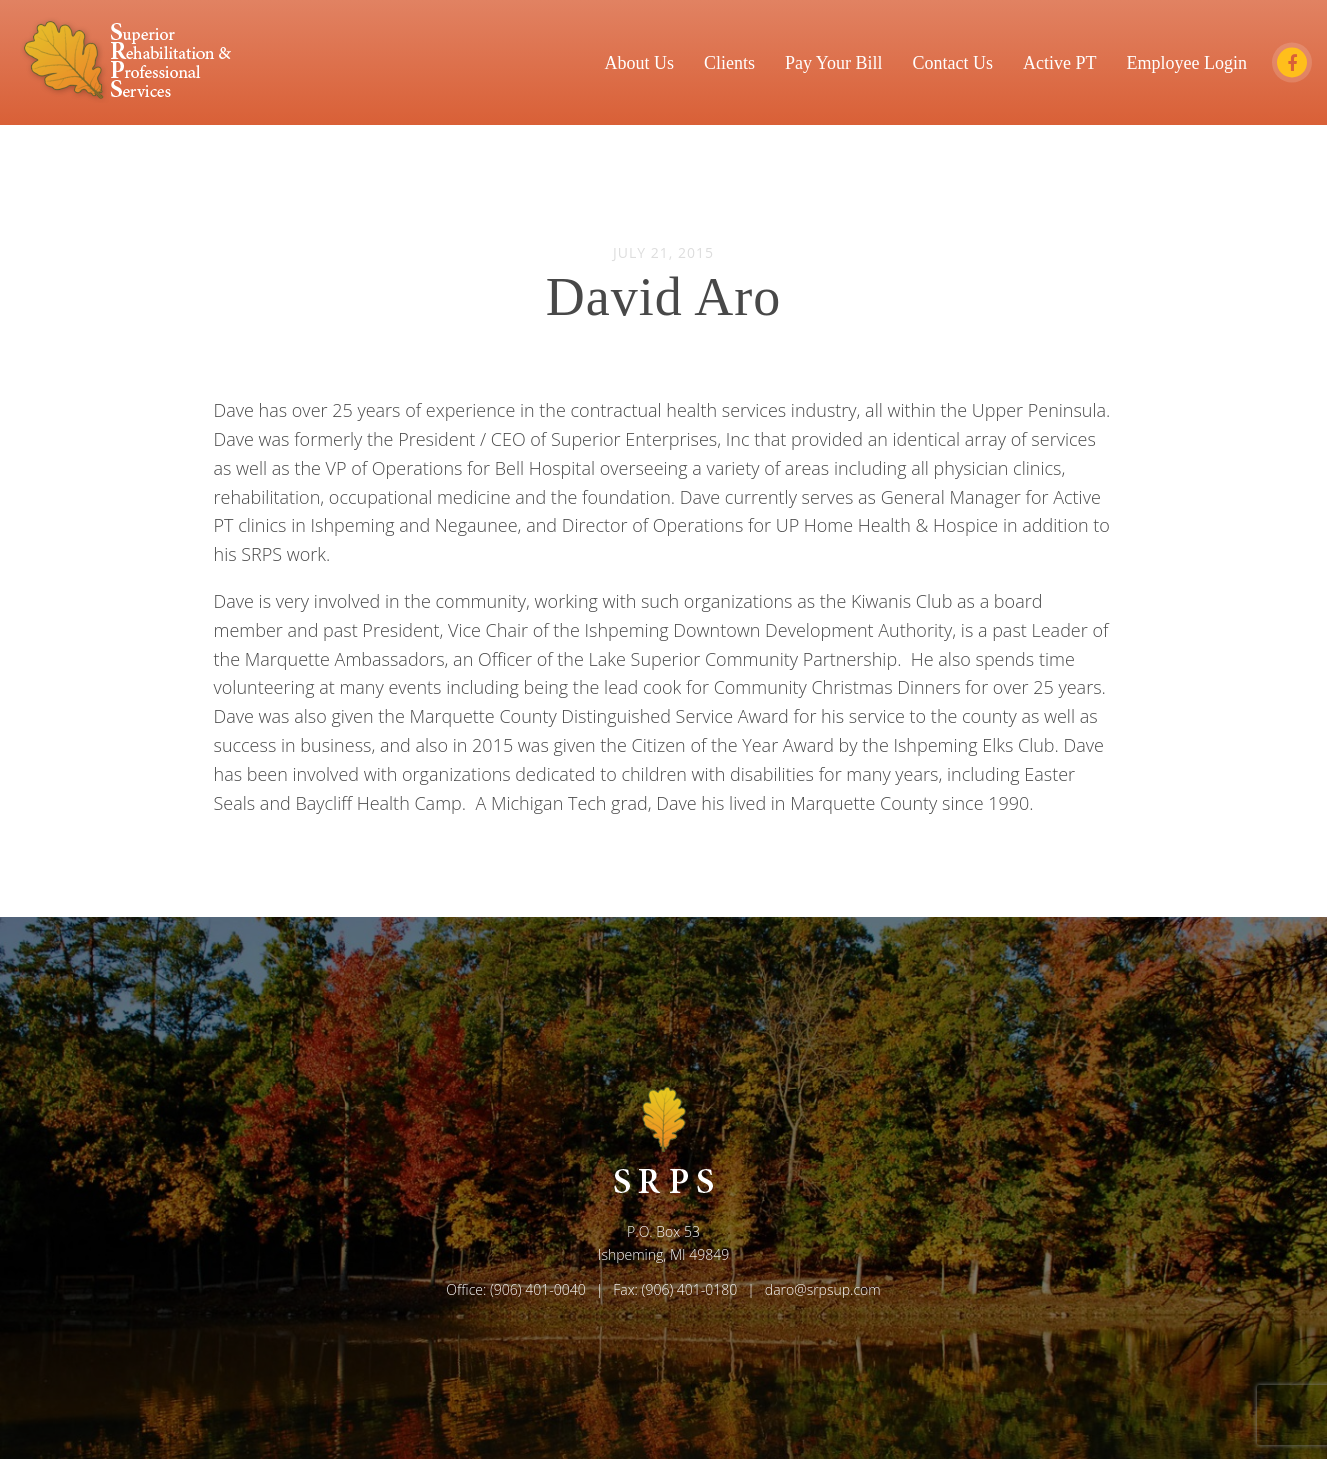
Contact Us (953, 62)
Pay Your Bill (834, 62)
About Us (639, 62)
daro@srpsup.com (823, 1289)
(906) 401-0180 (690, 1289)
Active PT (1060, 62)
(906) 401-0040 (538, 1289)
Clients (729, 62)
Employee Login (1187, 62)
